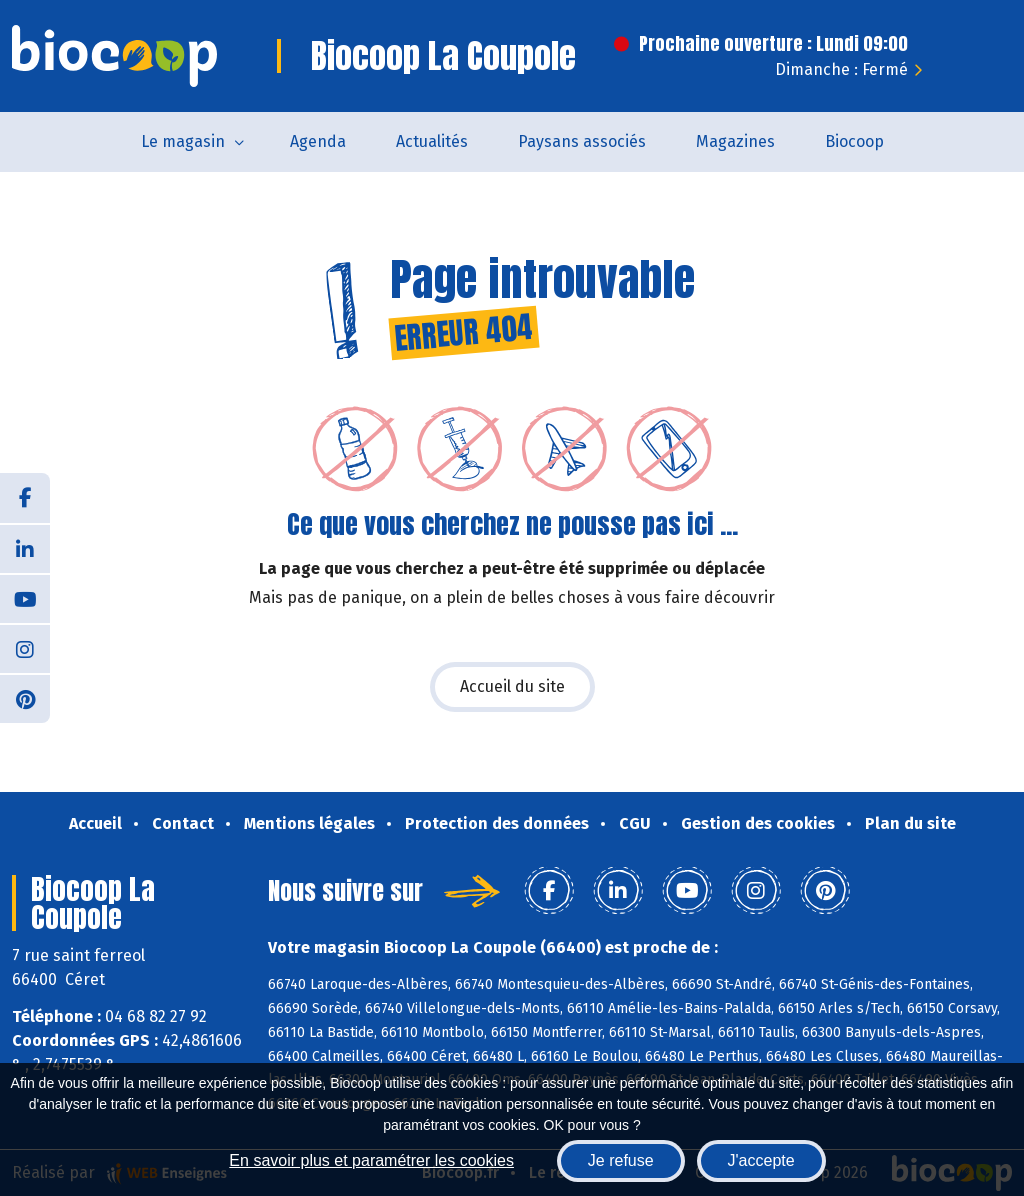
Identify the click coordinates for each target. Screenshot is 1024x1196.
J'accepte (761, 1160)
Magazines (735, 141)
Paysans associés (582, 141)
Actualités (432, 141)
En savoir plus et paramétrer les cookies (371, 1160)
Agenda (318, 141)
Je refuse (621, 1160)
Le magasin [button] (183, 141)
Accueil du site (512, 686)
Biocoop (854, 141)
